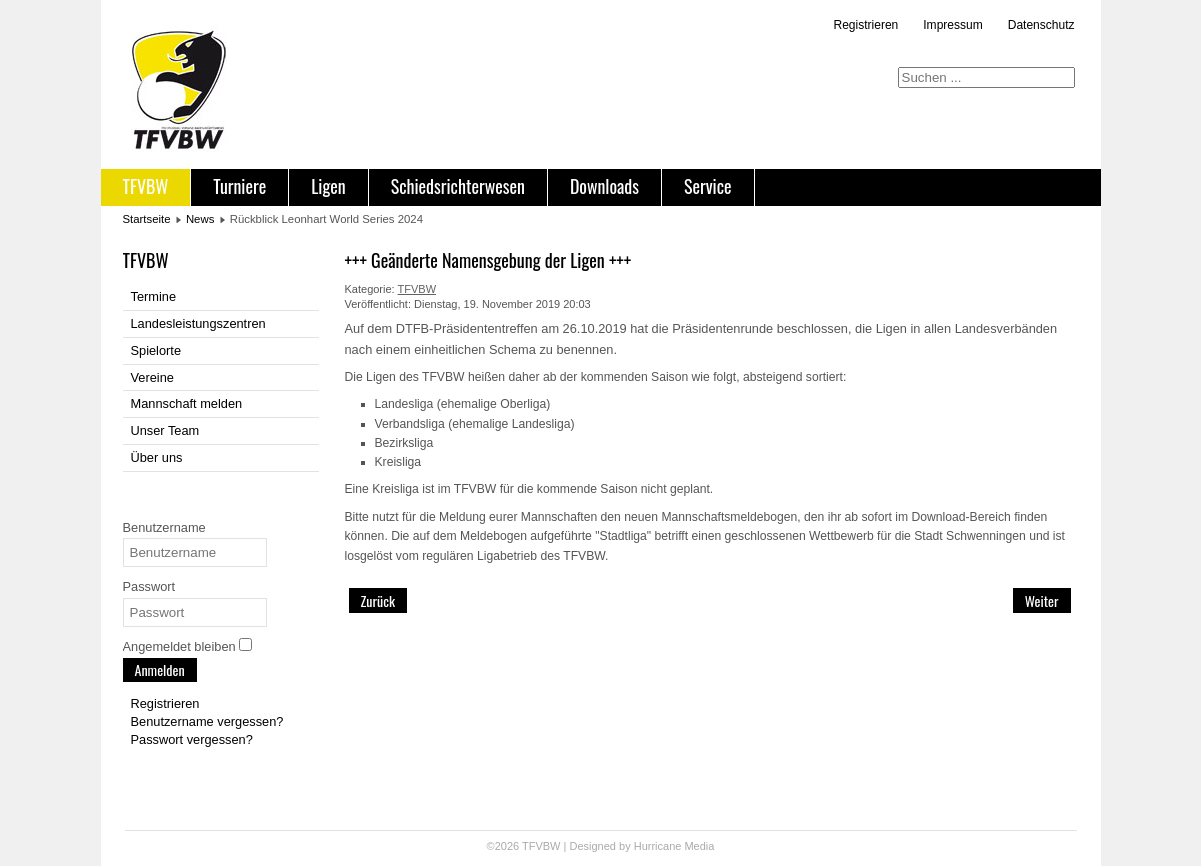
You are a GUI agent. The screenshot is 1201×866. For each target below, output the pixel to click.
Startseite (147, 219)
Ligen (328, 186)
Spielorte (156, 350)
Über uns (157, 457)
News (200, 219)
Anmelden (160, 669)
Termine (154, 296)
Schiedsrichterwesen (458, 186)
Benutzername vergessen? (207, 721)
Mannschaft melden (187, 403)
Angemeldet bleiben (179, 646)
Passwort (149, 586)
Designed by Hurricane (626, 846)
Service (708, 186)
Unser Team (165, 430)
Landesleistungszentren (198, 323)
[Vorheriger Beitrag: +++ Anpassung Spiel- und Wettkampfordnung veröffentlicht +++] (378, 600)
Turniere (239, 186)
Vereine (152, 377)
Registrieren (866, 25)
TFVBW (146, 186)
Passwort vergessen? (192, 739)
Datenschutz (1041, 25)
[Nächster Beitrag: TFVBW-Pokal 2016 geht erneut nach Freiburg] (1042, 600)
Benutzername (164, 527)
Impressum (952, 25)
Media (699, 846)
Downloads (604, 186)
